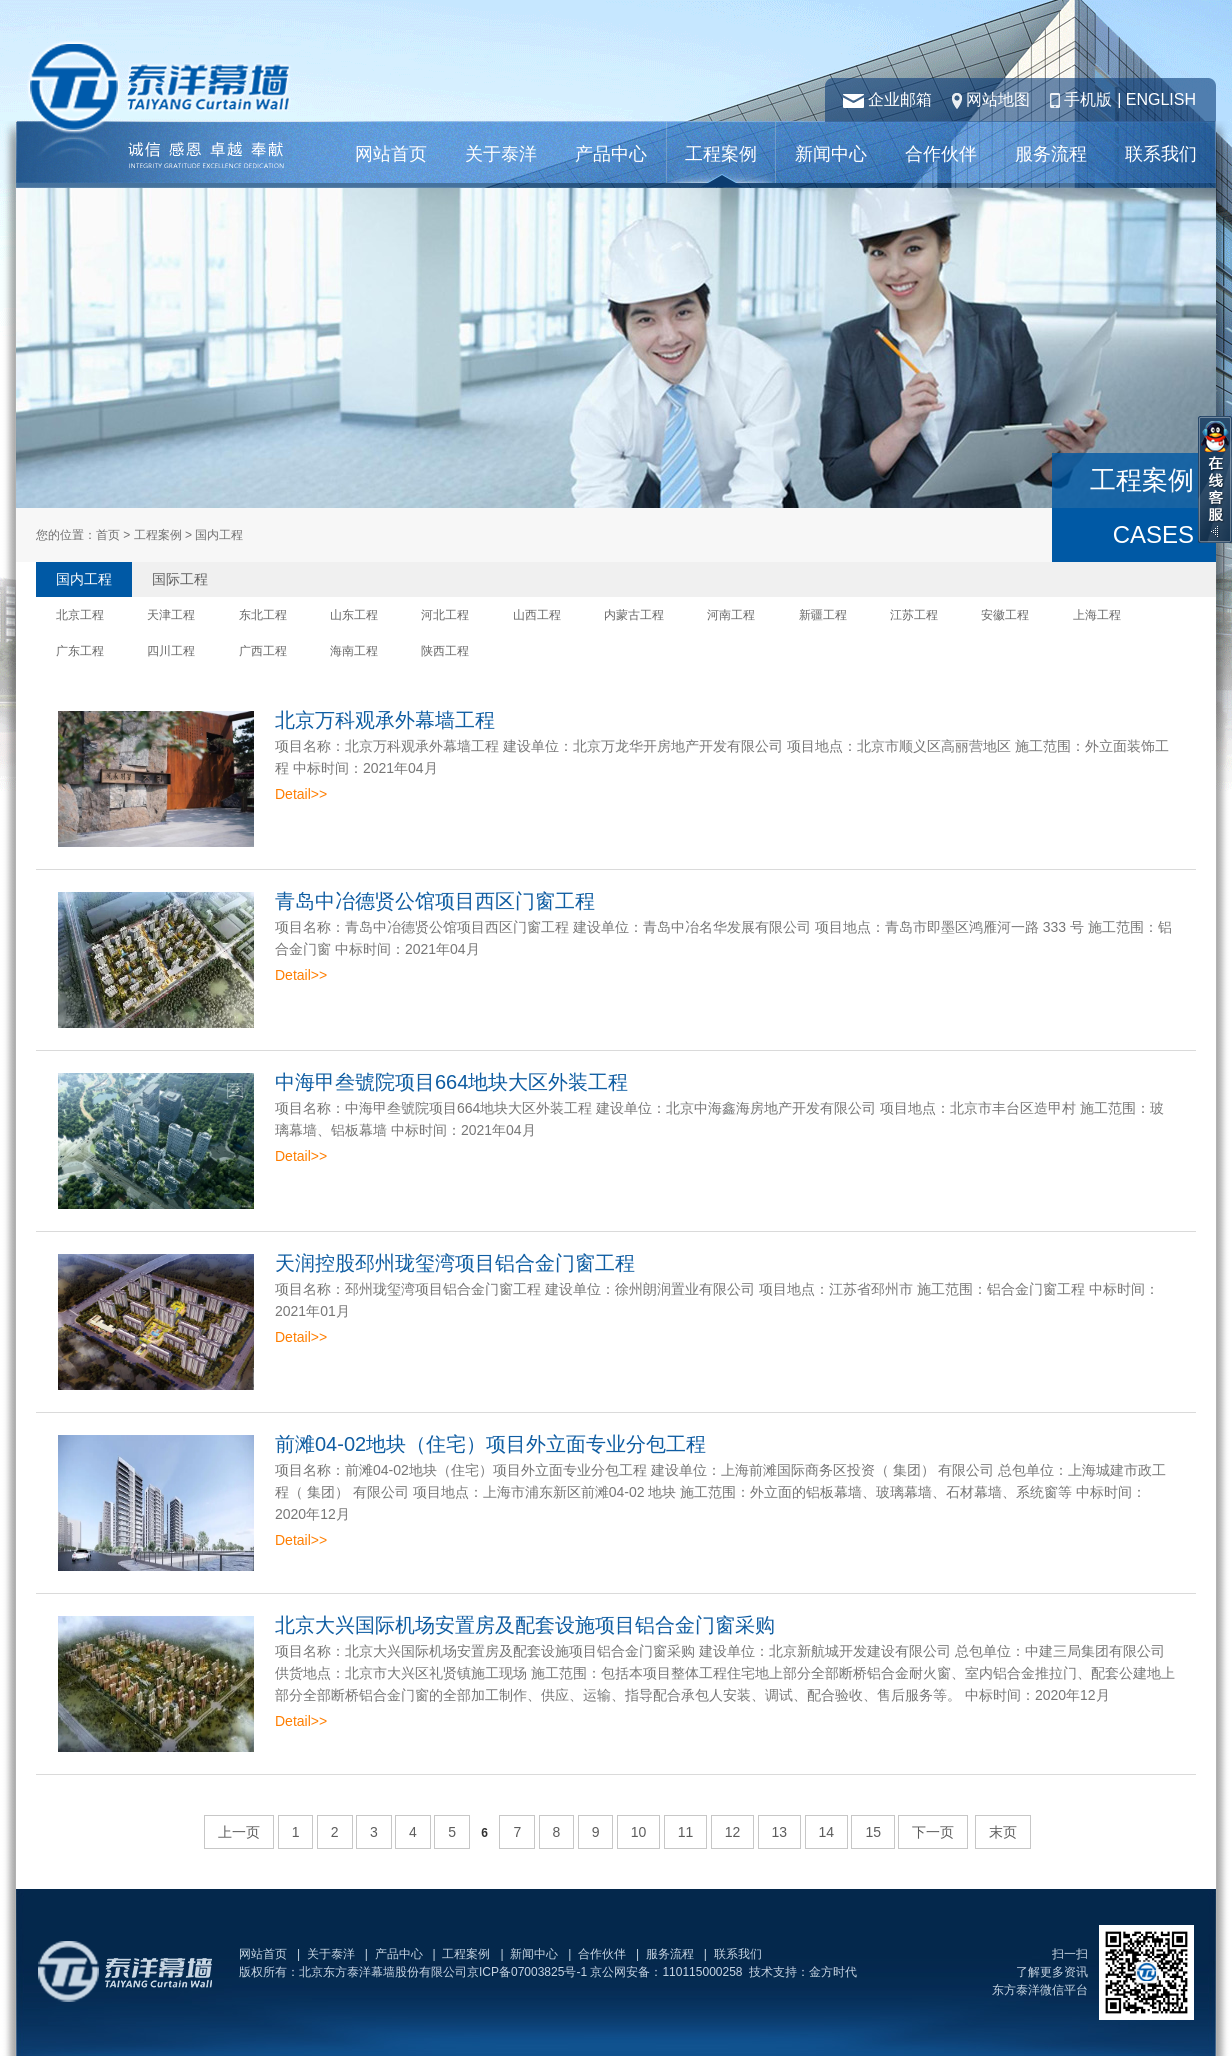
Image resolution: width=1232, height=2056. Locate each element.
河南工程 (731, 615)
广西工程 (263, 651)
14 (827, 1832)
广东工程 (80, 651)
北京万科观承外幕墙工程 (385, 720)
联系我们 (1161, 154)
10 (639, 1832)
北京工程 (80, 615)
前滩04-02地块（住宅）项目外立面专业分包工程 (490, 1444)
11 (686, 1832)
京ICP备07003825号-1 (527, 1972)
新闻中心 (831, 154)
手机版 (1088, 99)
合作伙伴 (941, 154)
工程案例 (721, 154)
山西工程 (537, 615)
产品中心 (611, 154)
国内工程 (84, 579)
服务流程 (1051, 154)
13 (780, 1832)
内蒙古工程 (634, 615)
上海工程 (1097, 615)
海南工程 (354, 651)
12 (733, 1832)
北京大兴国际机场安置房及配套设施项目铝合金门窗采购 (525, 1625)
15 (873, 1832)
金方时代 (833, 1972)
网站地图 (998, 99)
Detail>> (301, 794)
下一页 (933, 1832)
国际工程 (180, 579)
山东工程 (354, 615)
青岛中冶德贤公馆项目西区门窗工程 (435, 901)
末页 (1003, 1832)
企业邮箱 (900, 99)
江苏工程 (914, 615)
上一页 (239, 1832)
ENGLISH (1161, 99)
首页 (108, 535)
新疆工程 (823, 615)
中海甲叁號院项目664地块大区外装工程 (451, 1082)
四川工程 (171, 651)
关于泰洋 (501, 154)
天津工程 (171, 615)
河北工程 (445, 615)
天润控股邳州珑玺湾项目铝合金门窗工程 (455, 1263)
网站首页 (391, 154)
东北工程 (263, 615)
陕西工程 (445, 651)
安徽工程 (1005, 615)
